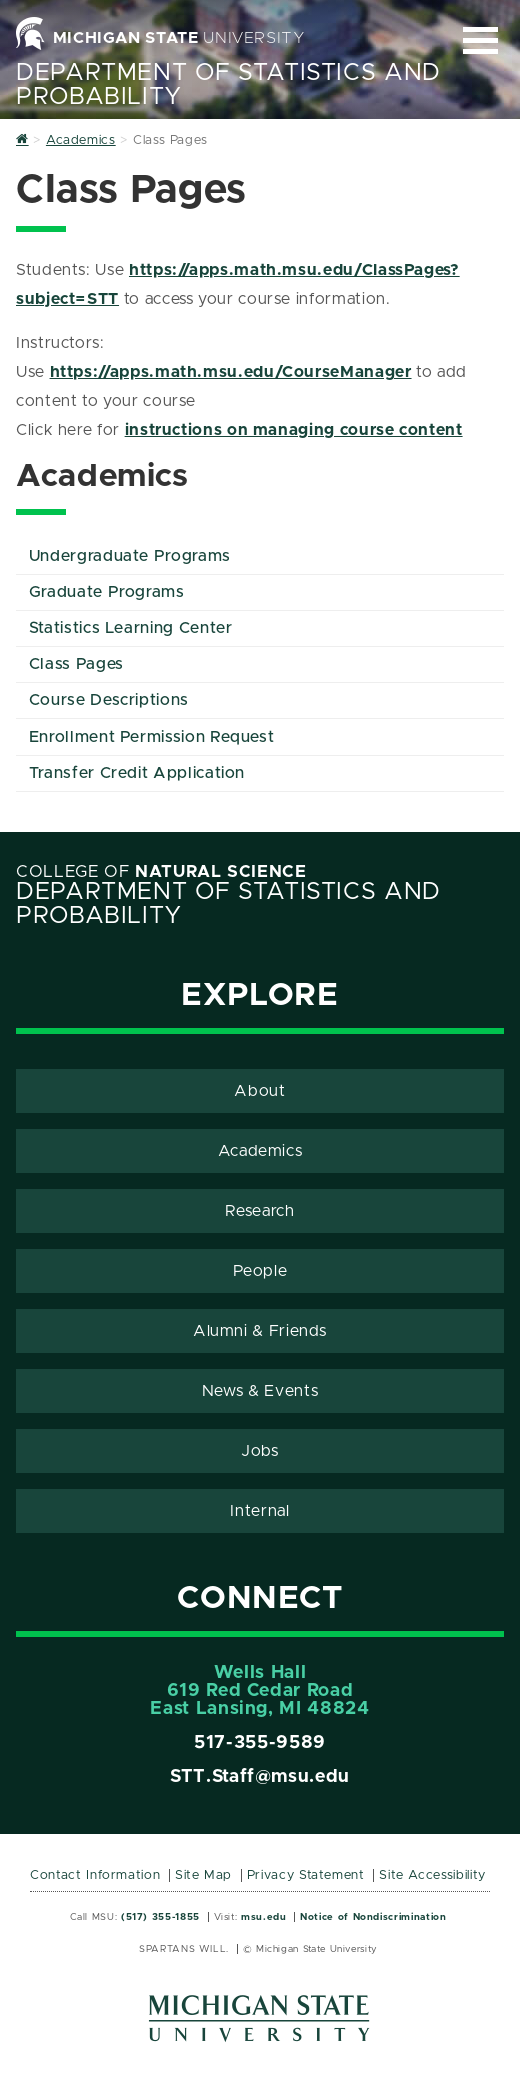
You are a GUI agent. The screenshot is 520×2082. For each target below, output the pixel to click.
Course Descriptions (109, 700)
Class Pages (76, 664)
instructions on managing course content (294, 430)
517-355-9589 (260, 1743)
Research (259, 1211)
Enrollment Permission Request (152, 737)
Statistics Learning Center (131, 628)
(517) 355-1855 (160, 1917)
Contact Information (95, 1875)
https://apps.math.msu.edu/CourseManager (231, 372)
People (260, 1271)
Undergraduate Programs (130, 556)
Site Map (203, 1875)
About (259, 1091)
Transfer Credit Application (137, 773)
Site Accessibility (432, 1875)
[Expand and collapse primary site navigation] (480, 40)
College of (161, 872)
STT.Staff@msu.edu (260, 1777)
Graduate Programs (107, 592)
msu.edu (263, 1917)
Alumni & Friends (260, 1331)
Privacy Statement (306, 1875)
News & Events (260, 1391)
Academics (260, 1151)
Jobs (260, 1451)
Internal (259, 1511)
